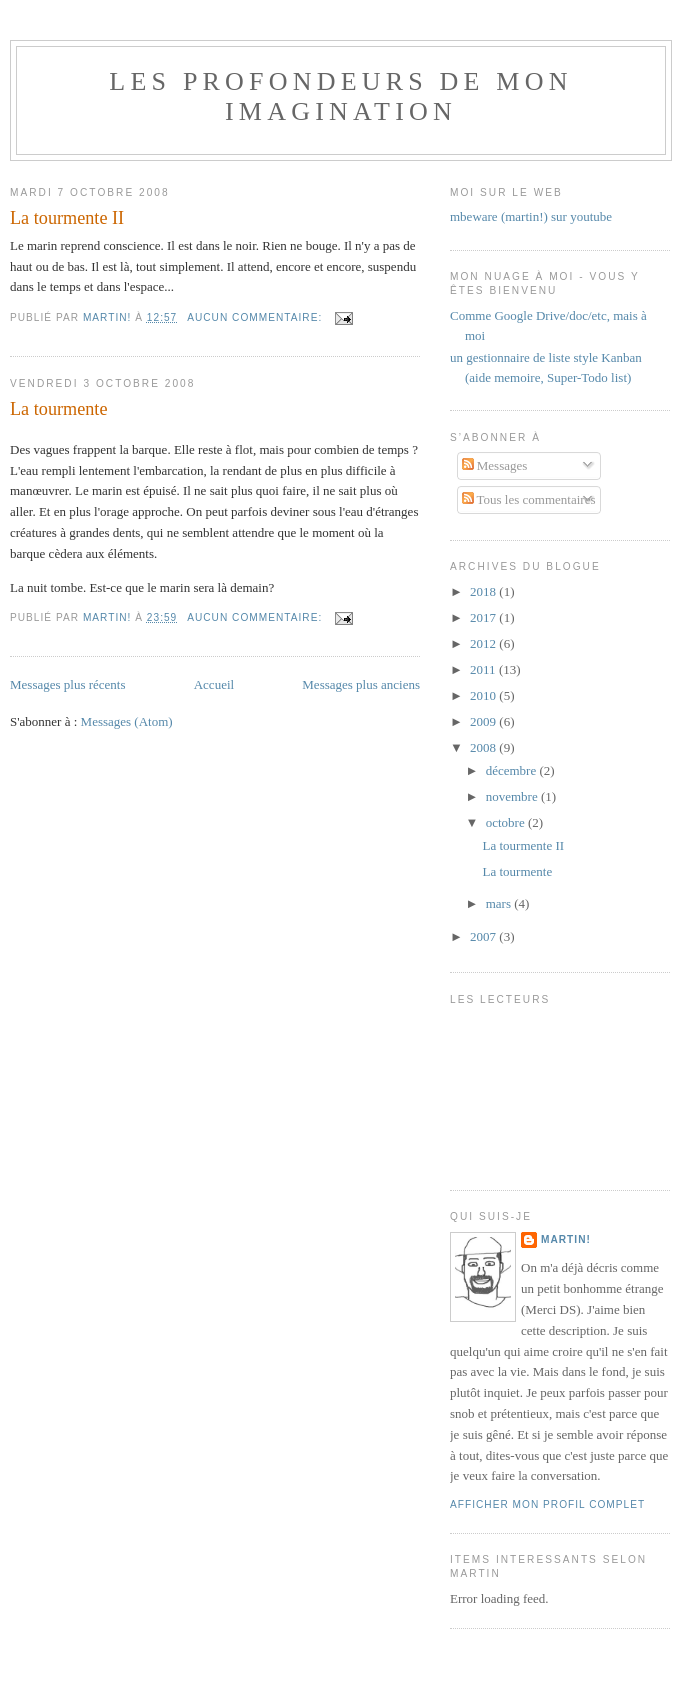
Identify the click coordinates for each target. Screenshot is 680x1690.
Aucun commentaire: (256, 317)
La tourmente (58, 409)
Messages (495, 465)
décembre (513, 770)
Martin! (566, 1239)
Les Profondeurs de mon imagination (340, 96)
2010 (484, 695)
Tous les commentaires (529, 499)
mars (500, 903)
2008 (484, 747)
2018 (484, 591)
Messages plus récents (68, 684)
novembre (513, 796)
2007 (484, 936)
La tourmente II (67, 218)
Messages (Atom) (127, 721)
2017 (484, 617)
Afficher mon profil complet (547, 1504)
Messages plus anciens (361, 684)
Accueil (214, 684)
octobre (507, 822)
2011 (484, 669)
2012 (484, 643)
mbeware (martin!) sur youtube (531, 216)
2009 (484, 721)
